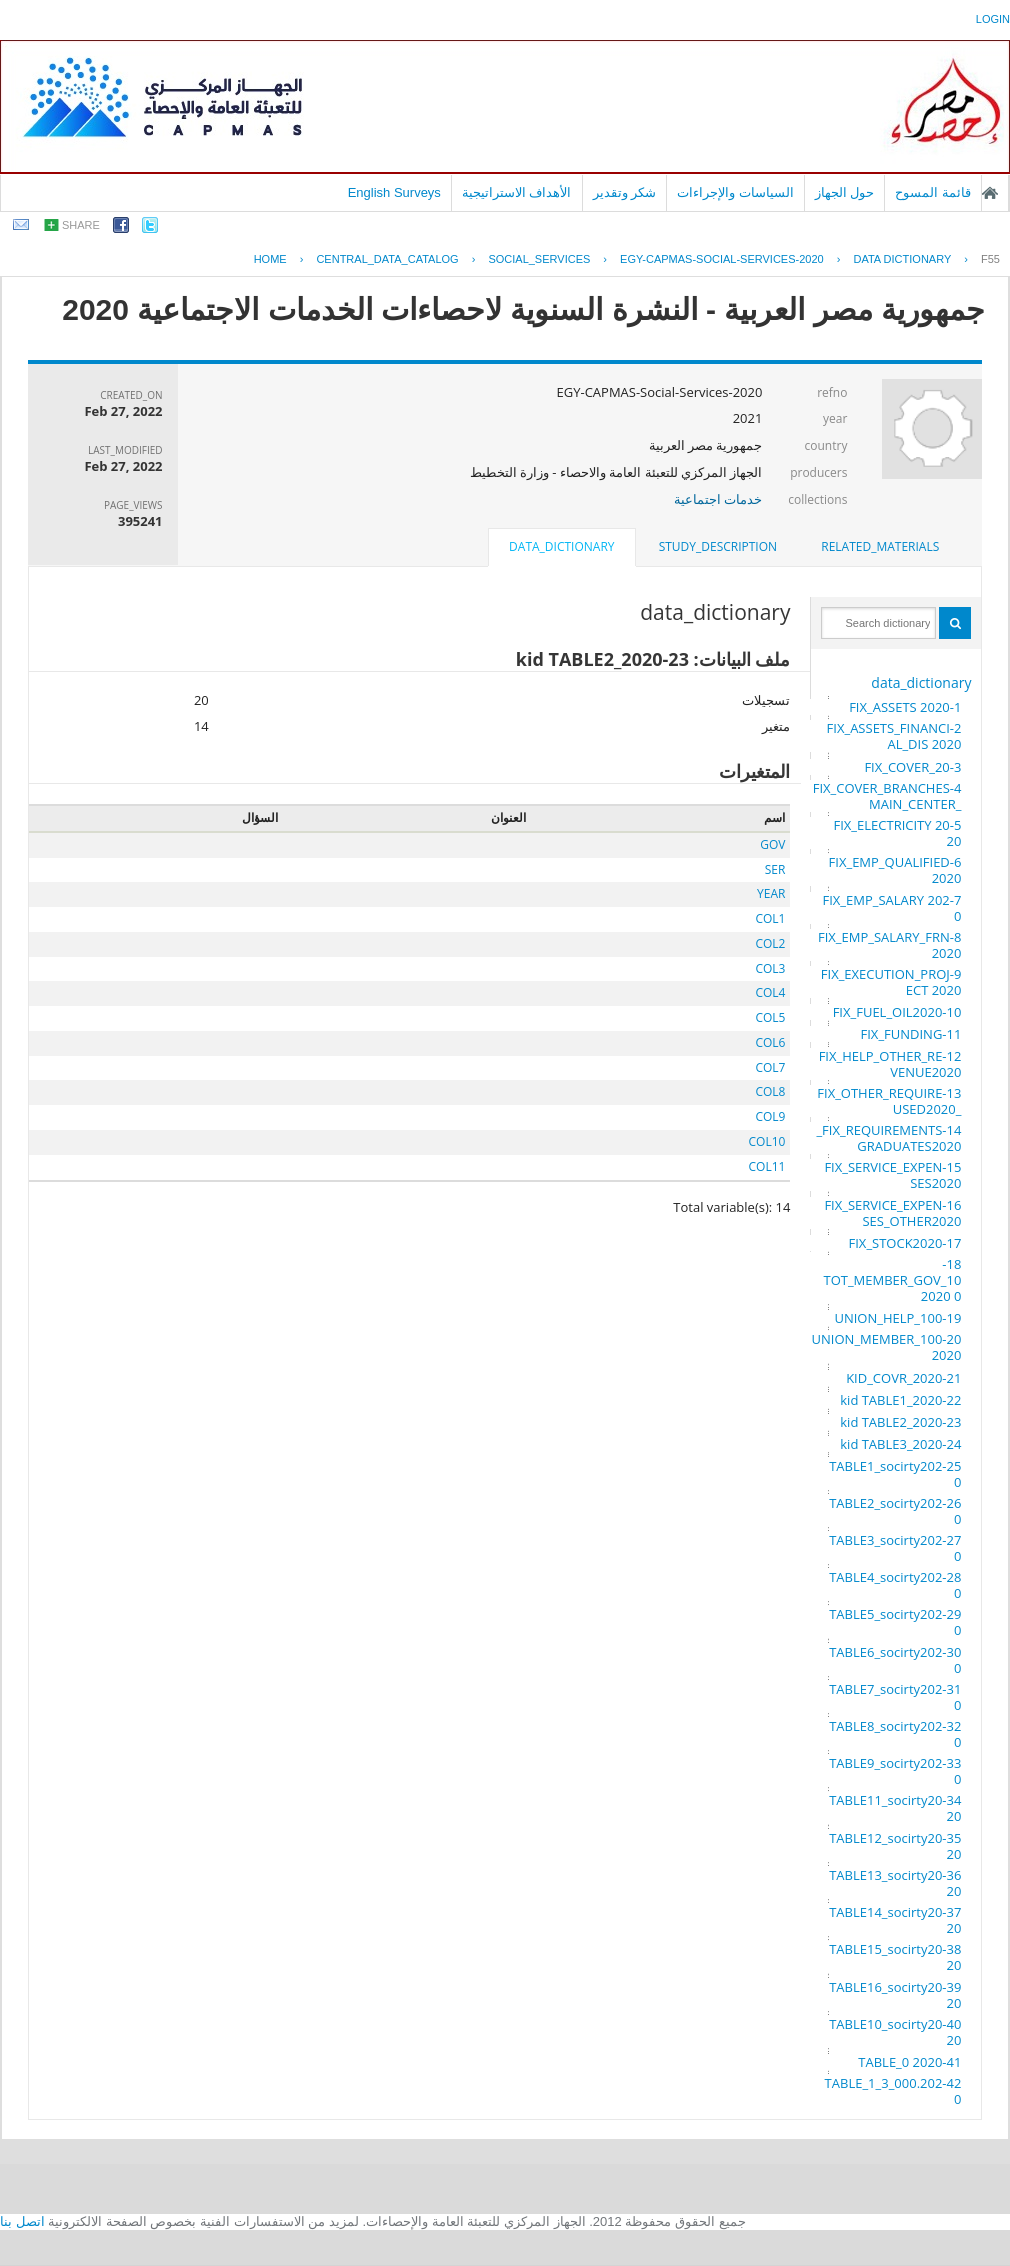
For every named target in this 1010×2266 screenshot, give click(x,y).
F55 (990, 259)
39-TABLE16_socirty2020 (895, 1995)
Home (270, 259)
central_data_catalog (387, 259)
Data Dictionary (902, 259)
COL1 (770, 918)
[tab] (880, 547)
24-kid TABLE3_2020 (900, 1444)
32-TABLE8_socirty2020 (895, 1734)
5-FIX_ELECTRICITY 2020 (898, 833)
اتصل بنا (22, 2221)
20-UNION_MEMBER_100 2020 (887, 1347)
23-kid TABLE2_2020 (900, 1422)
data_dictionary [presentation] (561, 546)
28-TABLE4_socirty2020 (895, 1585)
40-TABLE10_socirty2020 (895, 2032)
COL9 (770, 1116)
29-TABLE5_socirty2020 (895, 1622)
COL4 (770, 992)
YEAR (771, 893)
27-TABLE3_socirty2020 (895, 1548)
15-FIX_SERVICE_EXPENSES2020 (892, 1175)
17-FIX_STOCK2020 (905, 1243)
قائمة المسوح (933, 192)
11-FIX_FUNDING (911, 1034)
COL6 (770, 1042)
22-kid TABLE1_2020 (900, 1400)
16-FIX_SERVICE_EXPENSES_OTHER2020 (892, 1213)
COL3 (770, 968)
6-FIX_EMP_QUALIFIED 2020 (895, 870)
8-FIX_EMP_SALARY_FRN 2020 (889, 945)
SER (775, 869)
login (993, 19)
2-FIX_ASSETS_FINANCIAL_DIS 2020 (894, 736)
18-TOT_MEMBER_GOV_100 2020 (892, 1280)
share (81, 225)
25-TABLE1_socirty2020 (895, 1474)
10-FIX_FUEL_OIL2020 (897, 1012)
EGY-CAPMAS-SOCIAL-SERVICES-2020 (722, 259)
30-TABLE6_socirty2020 (895, 1660)
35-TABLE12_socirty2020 (895, 1846)
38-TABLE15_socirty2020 (895, 1957)
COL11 (767, 1166)
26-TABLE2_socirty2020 (895, 1511)
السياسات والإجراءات (735, 192)
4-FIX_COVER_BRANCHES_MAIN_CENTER (887, 796)
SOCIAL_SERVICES (539, 259)
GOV (772, 844)
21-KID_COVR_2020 (903, 1378)
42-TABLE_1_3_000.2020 (893, 2091)
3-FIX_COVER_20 (912, 767)
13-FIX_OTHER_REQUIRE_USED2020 (889, 1101)
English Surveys (394, 192)
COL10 (767, 1141)
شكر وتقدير (625, 192)
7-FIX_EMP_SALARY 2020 (892, 908)
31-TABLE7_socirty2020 (895, 1697)
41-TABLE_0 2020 (909, 2062)
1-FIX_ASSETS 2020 (905, 707)
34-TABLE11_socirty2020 (895, 1808)
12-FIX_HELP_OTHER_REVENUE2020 (890, 1064)
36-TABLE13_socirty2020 (895, 1883)
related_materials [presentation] (880, 546)
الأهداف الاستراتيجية (517, 192)
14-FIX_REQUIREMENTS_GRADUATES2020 (888, 1138)
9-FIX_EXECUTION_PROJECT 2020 (891, 982)
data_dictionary (921, 682)
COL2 (770, 943)
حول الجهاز (845, 192)
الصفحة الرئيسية (990, 193)
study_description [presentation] (718, 546)
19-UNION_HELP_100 (897, 1318)
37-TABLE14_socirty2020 (895, 1920)
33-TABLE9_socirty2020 (895, 1771)
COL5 (770, 1017)
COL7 (770, 1067)
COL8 (770, 1091)
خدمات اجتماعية (718, 499)
